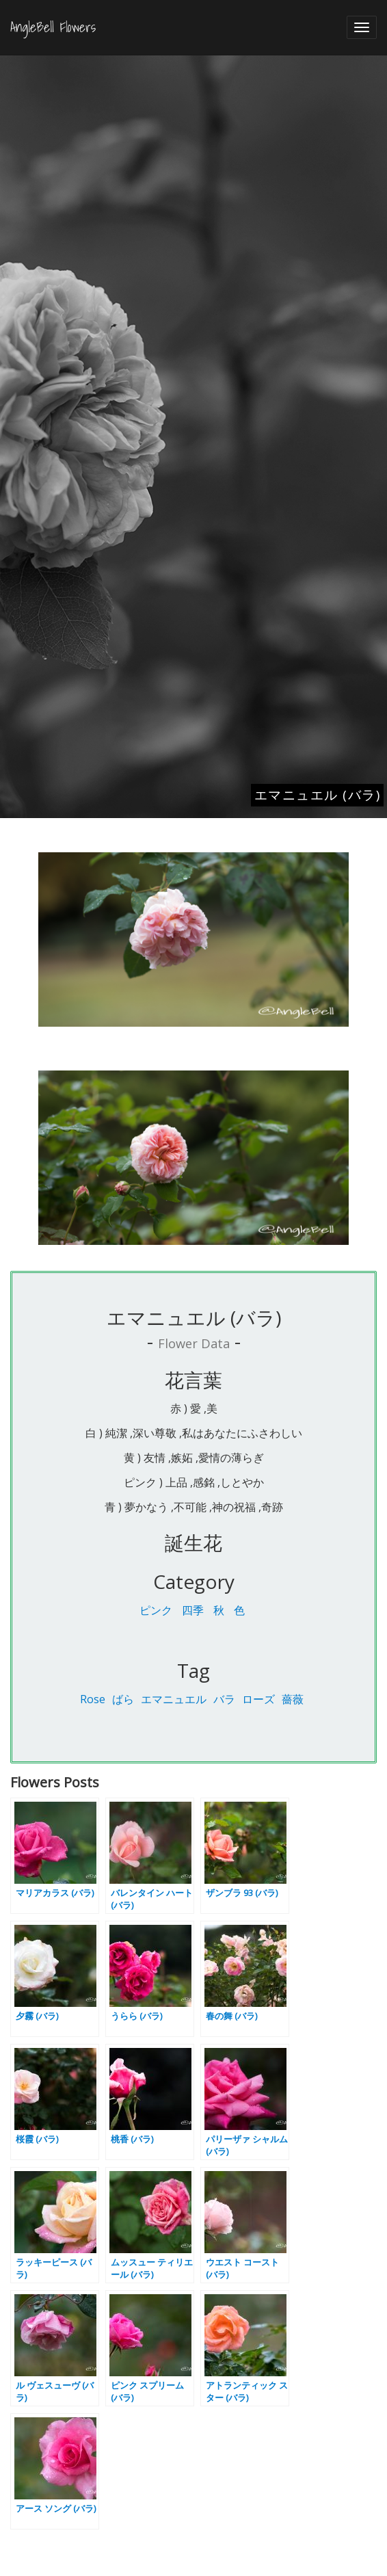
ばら (123, 1699)
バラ (224, 1699)
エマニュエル (173, 1699)
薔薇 (293, 1699)
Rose (92, 1699)
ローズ (258, 1699)
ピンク (155, 1610)
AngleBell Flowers (53, 27)
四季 (193, 1610)
